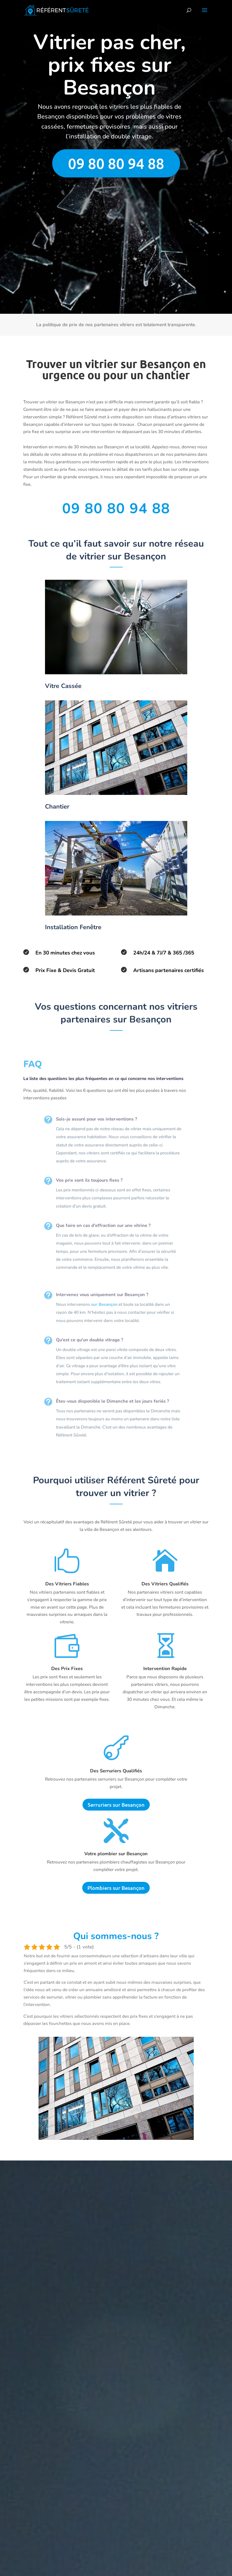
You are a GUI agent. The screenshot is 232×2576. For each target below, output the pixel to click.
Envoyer (189, 299)
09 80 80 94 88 (116, 163)
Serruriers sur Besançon (116, 1804)
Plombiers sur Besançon (116, 1887)
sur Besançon (99, 1304)
